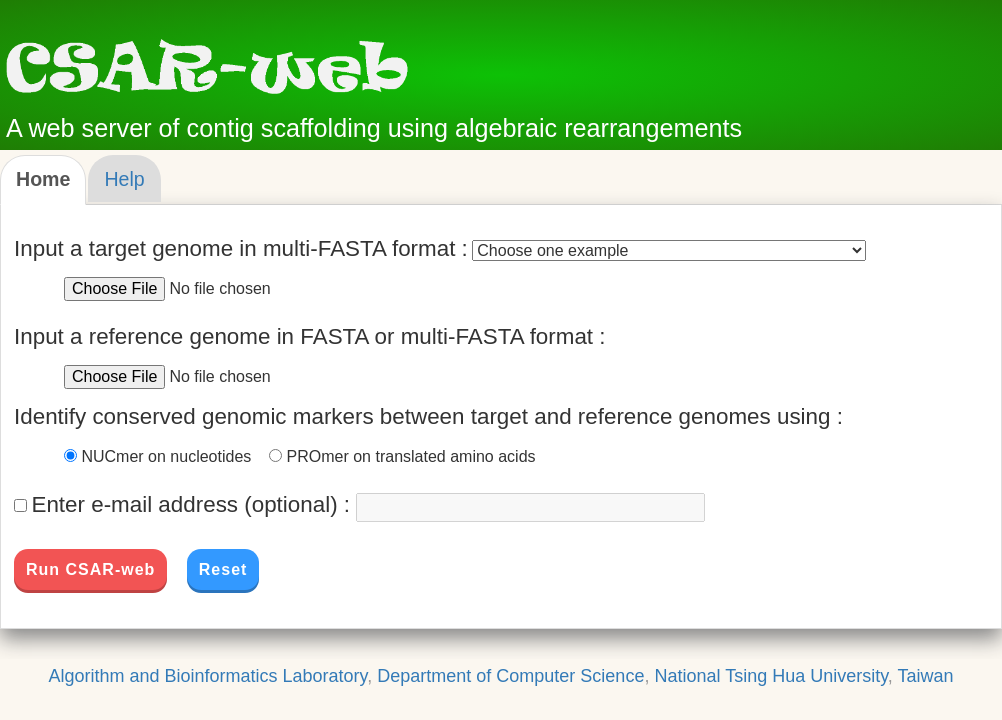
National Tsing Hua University (770, 676)
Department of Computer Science (510, 676)
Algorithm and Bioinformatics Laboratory (207, 676)
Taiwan (926, 676)
